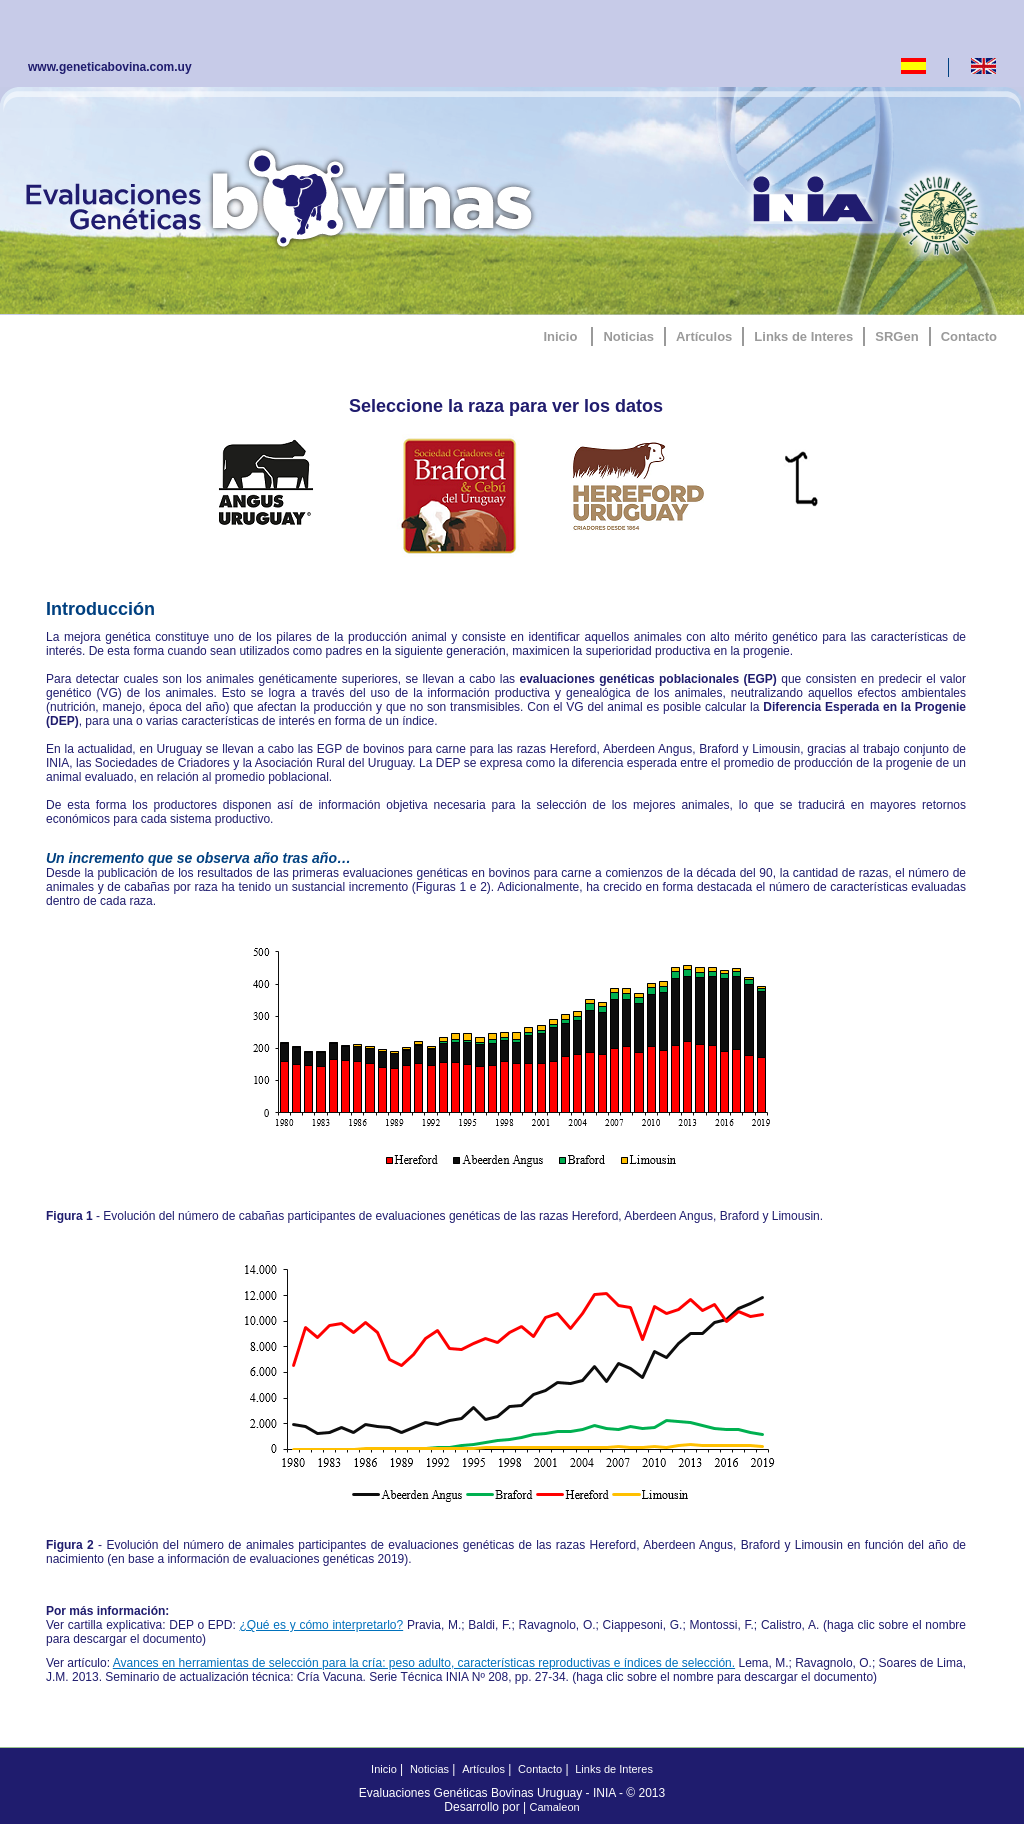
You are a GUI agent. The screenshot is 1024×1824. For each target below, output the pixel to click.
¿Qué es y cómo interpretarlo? (322, 1625)
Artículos (704, 336)
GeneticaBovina (284, 195)
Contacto (969, 336)
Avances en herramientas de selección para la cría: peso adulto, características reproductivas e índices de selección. (424, 1663)
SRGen (896, 336)
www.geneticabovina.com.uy (110, 67)
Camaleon (555, 1807)
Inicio (560, 336)
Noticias (628, 336)
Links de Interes (803, 336)
